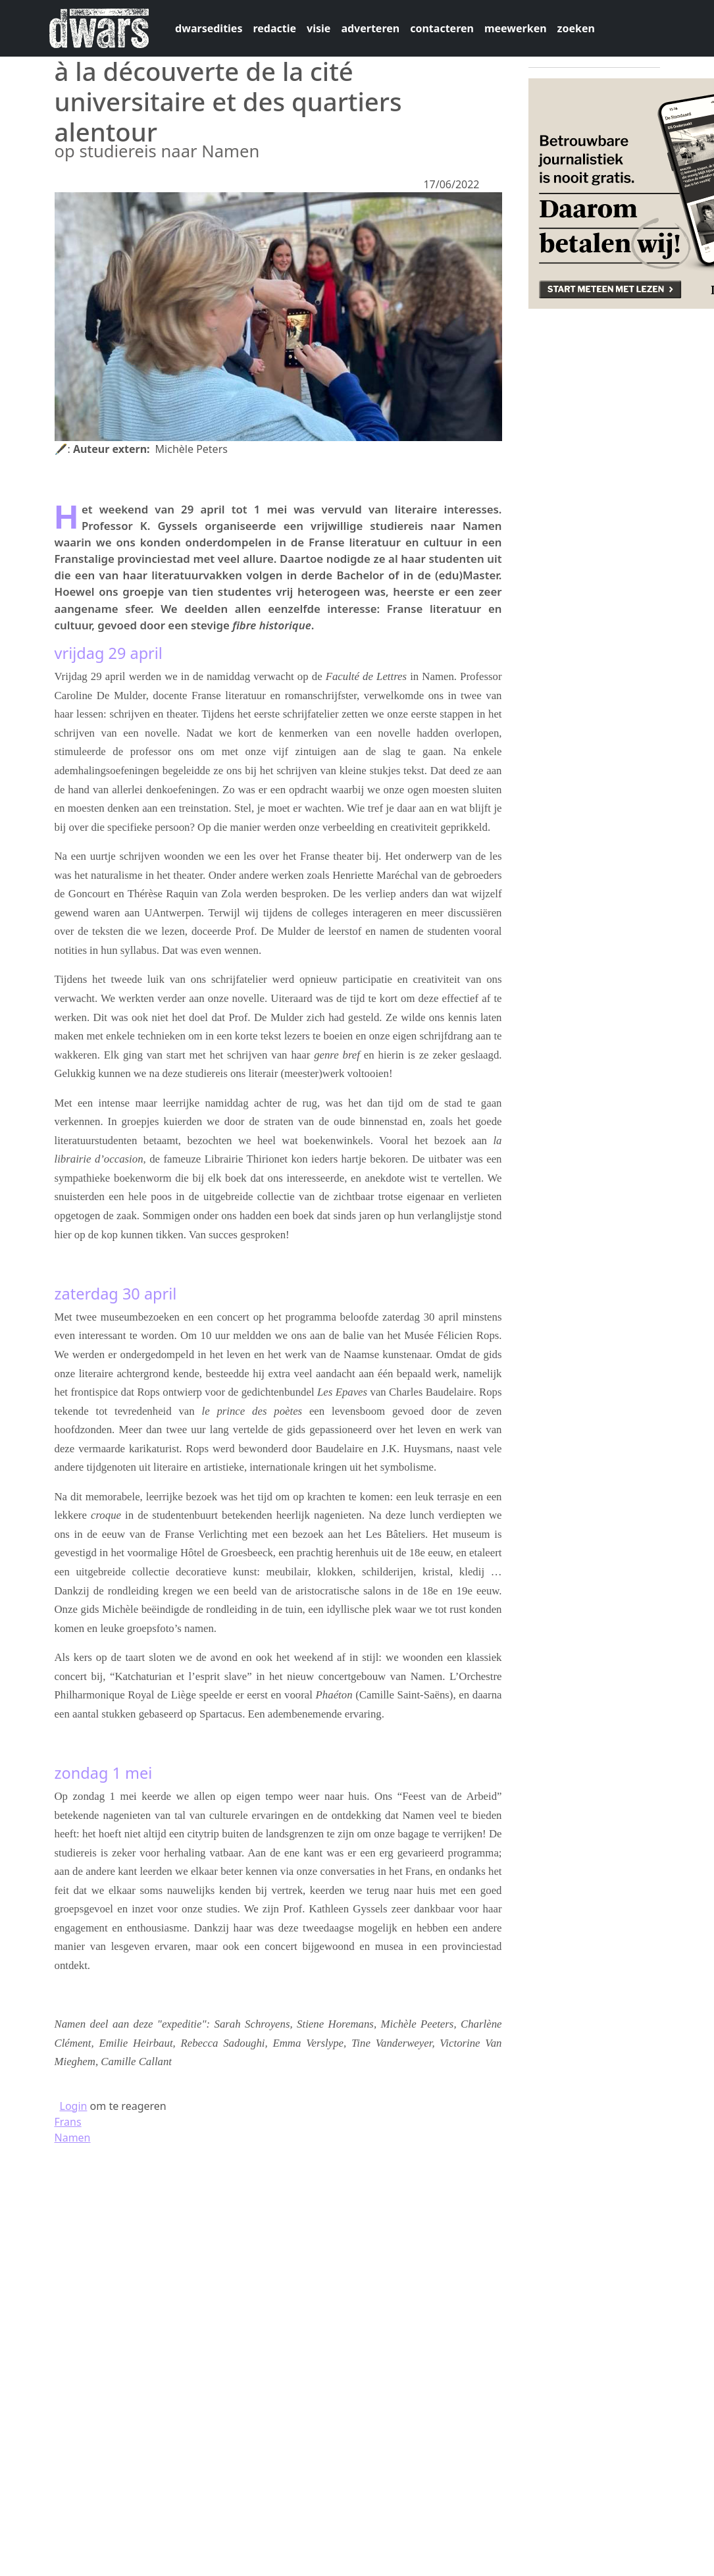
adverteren (370, 28)
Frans (68, 2122)
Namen (73, 2137)
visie (318, 28)
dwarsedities (208, 28)
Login (74, 2106)
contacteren (442, 28)
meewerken (515, 28)
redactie (274, 28)
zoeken (576, 28)
